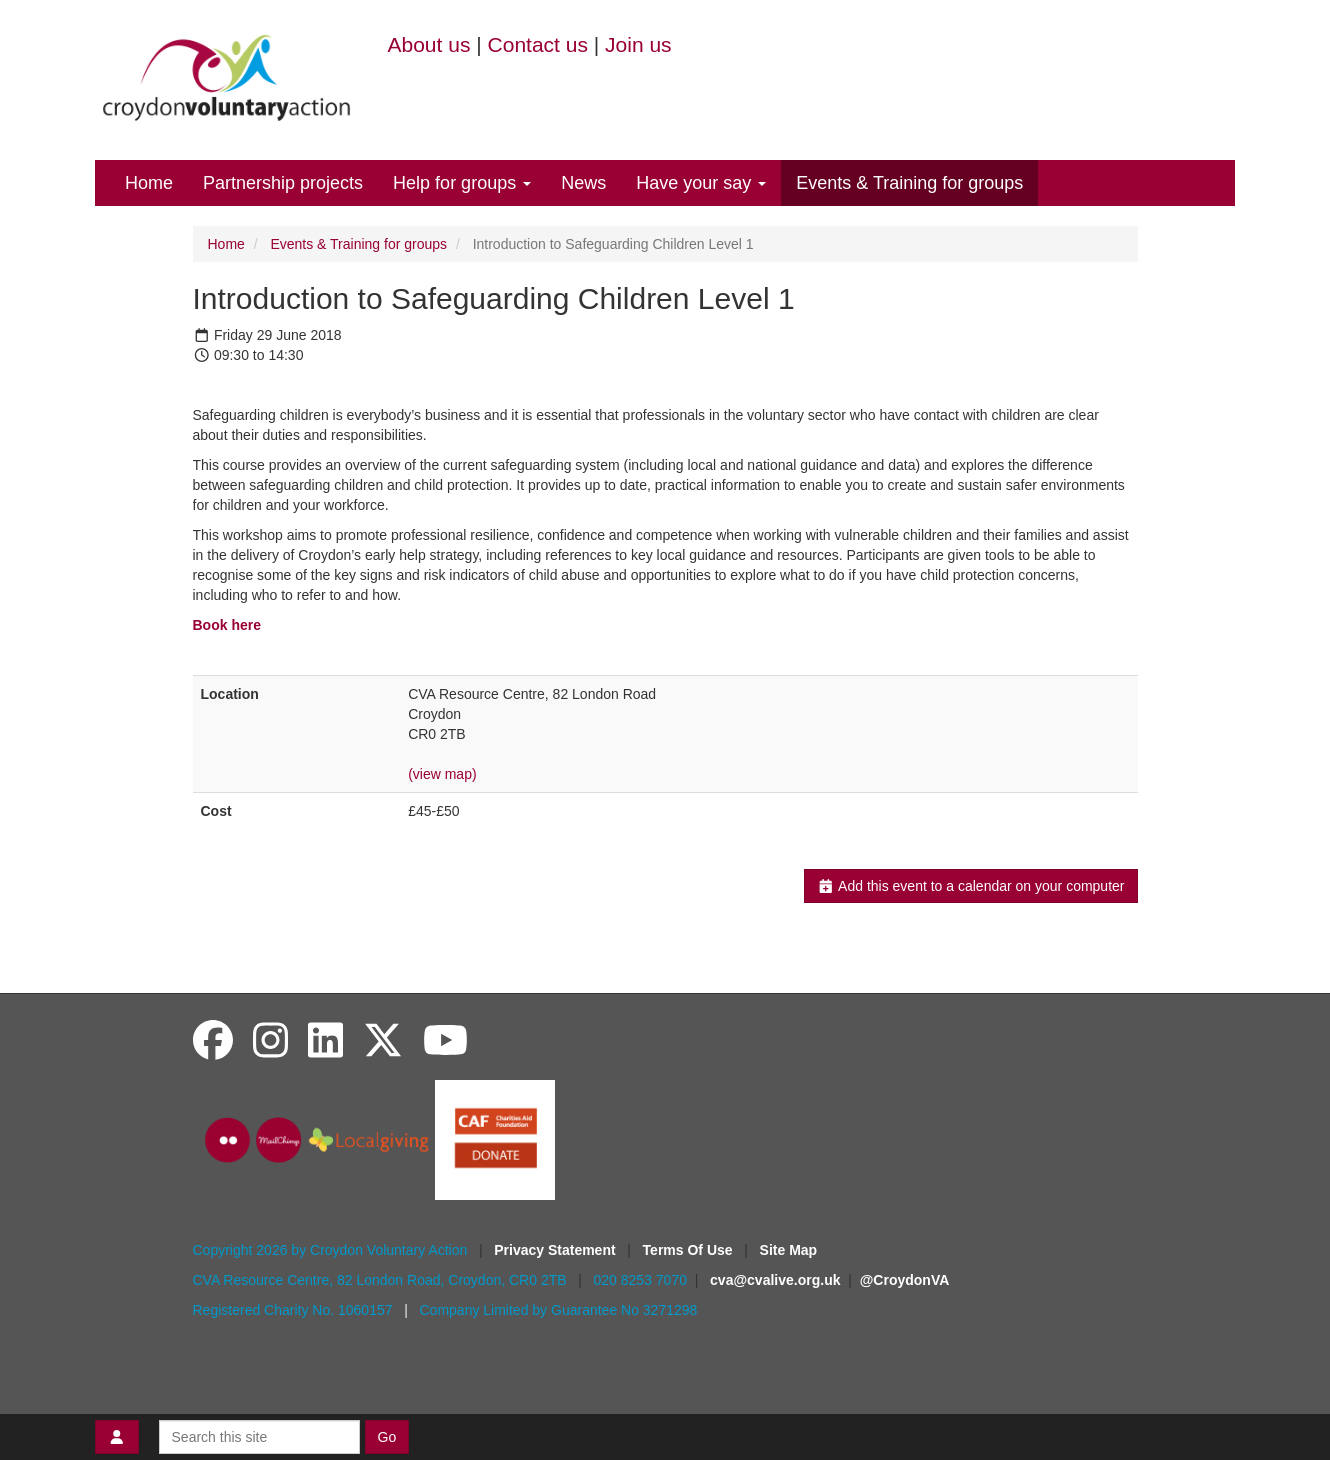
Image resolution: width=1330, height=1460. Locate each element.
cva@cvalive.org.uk (775, 1280)
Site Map (789, 1250)
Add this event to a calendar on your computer (970, 886)
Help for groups (462, 183)
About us (429, 44)
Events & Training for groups (909, 183)
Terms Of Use (690, 1250)
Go (387, 1437)
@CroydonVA (905, 1280)
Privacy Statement (556, 1250)
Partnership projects (283, 183)
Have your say (701, 183)
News (583, 183)
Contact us (538, 44)
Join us (638, 44)
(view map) (442, 774)
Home (149, 183)
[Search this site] (259, 1437)
